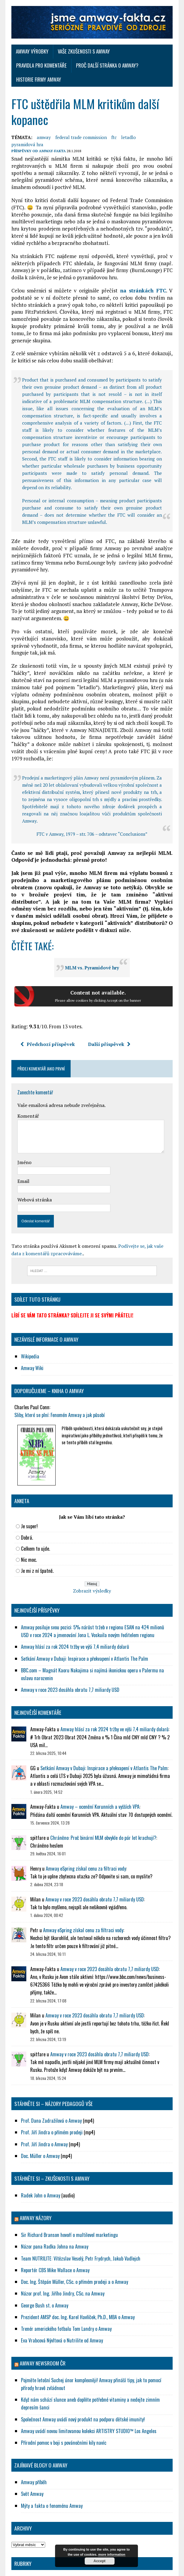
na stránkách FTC (144, 270)
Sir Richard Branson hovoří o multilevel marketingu (67, 2200)
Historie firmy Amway (108, 66)
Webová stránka (32, 1165)
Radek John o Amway (38, 2161)
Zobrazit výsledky (92, 1556)
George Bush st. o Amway (42, 2271)
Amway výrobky (30, 52)
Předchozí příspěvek (45, 1009)
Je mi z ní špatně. (35, 1536)
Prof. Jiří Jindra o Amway (42, 2109)
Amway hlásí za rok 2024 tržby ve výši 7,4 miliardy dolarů (73, 1612)
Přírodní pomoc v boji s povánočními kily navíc (61, 2408)
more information (111, 2554)
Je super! (27, 1492)
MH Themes (123, 2570)
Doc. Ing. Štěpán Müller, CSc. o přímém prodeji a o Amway (72, 2247)
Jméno (22, 1127)
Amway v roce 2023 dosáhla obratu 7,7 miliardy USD (68, 1655)
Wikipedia (28, 1322)
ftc (112, 124)
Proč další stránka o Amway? (45, 66)
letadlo (126, 124)
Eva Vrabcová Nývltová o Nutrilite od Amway (60, 2306)
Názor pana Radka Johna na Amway (52, 2212)
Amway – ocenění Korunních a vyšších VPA (97, 1772)
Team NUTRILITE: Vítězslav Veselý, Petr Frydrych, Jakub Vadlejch (79, 2224)
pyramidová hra (154, 124)
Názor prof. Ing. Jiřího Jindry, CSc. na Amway (61, 2259)
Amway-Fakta (50, 130)
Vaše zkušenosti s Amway (82, 52)
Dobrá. (25, 1503)
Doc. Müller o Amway (38, 2121)
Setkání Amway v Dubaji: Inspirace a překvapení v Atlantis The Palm (82, 1624)
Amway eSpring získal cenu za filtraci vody (84, 1834)
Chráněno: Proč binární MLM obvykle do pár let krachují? (101, 1803)
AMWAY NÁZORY (33, 2184)
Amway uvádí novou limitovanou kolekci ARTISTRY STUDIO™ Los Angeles (87, 2396)
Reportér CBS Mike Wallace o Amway (53, 2235)
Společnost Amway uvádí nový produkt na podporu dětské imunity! (81, 2385)
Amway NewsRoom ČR (40, 2329)
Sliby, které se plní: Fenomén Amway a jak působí (57, 1380)
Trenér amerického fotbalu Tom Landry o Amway (64, 2294)
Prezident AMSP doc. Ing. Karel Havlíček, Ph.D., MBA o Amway (76, 2282)
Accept (99, 2561)
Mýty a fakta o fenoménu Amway (50, 2471)
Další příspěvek (107, 1009)
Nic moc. (27, 1525)
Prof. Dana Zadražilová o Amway (49, 2086)
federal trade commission (79, 124)
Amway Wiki (30, 1333)
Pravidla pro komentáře (142, 52)
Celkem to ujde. (33, 1514)
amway (42, 124)
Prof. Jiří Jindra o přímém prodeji (50, 2098)
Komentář (26, 1081)
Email (21, 1146)
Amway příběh (32, 2448)
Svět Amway (30, 2459)
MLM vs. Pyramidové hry (92, 933)
